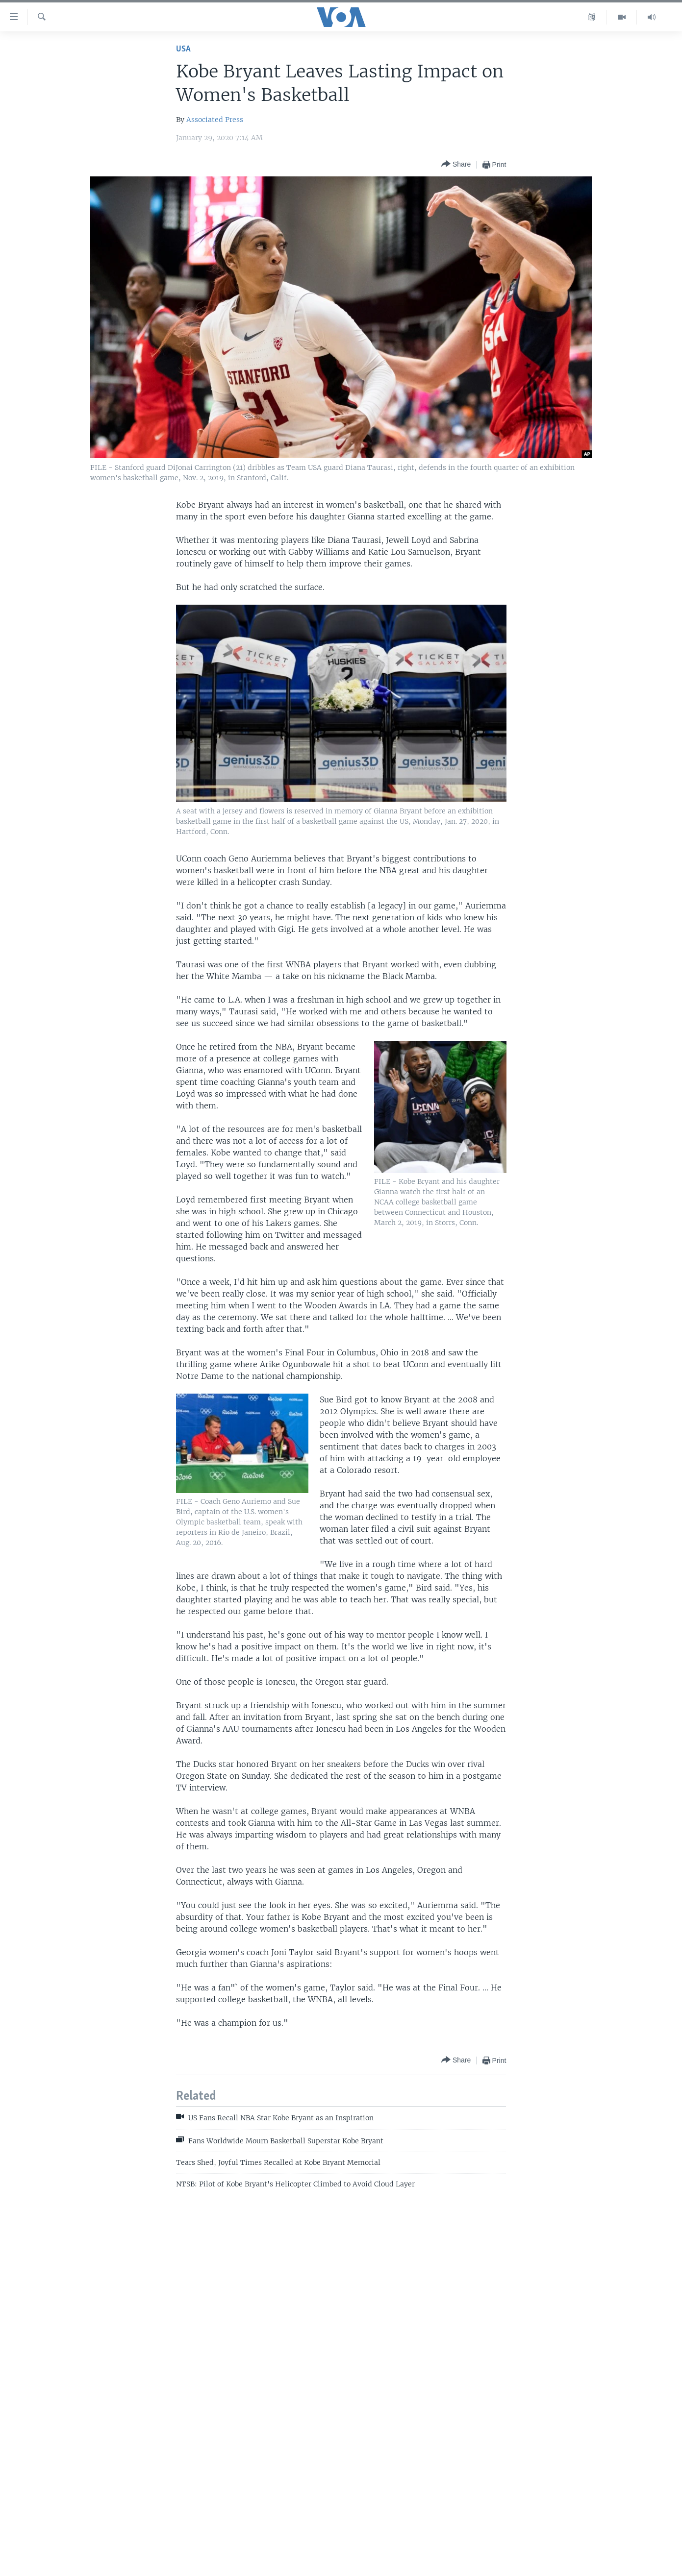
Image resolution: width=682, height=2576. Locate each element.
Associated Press (214, 119)
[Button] (456, 164)
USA (183, 49)
